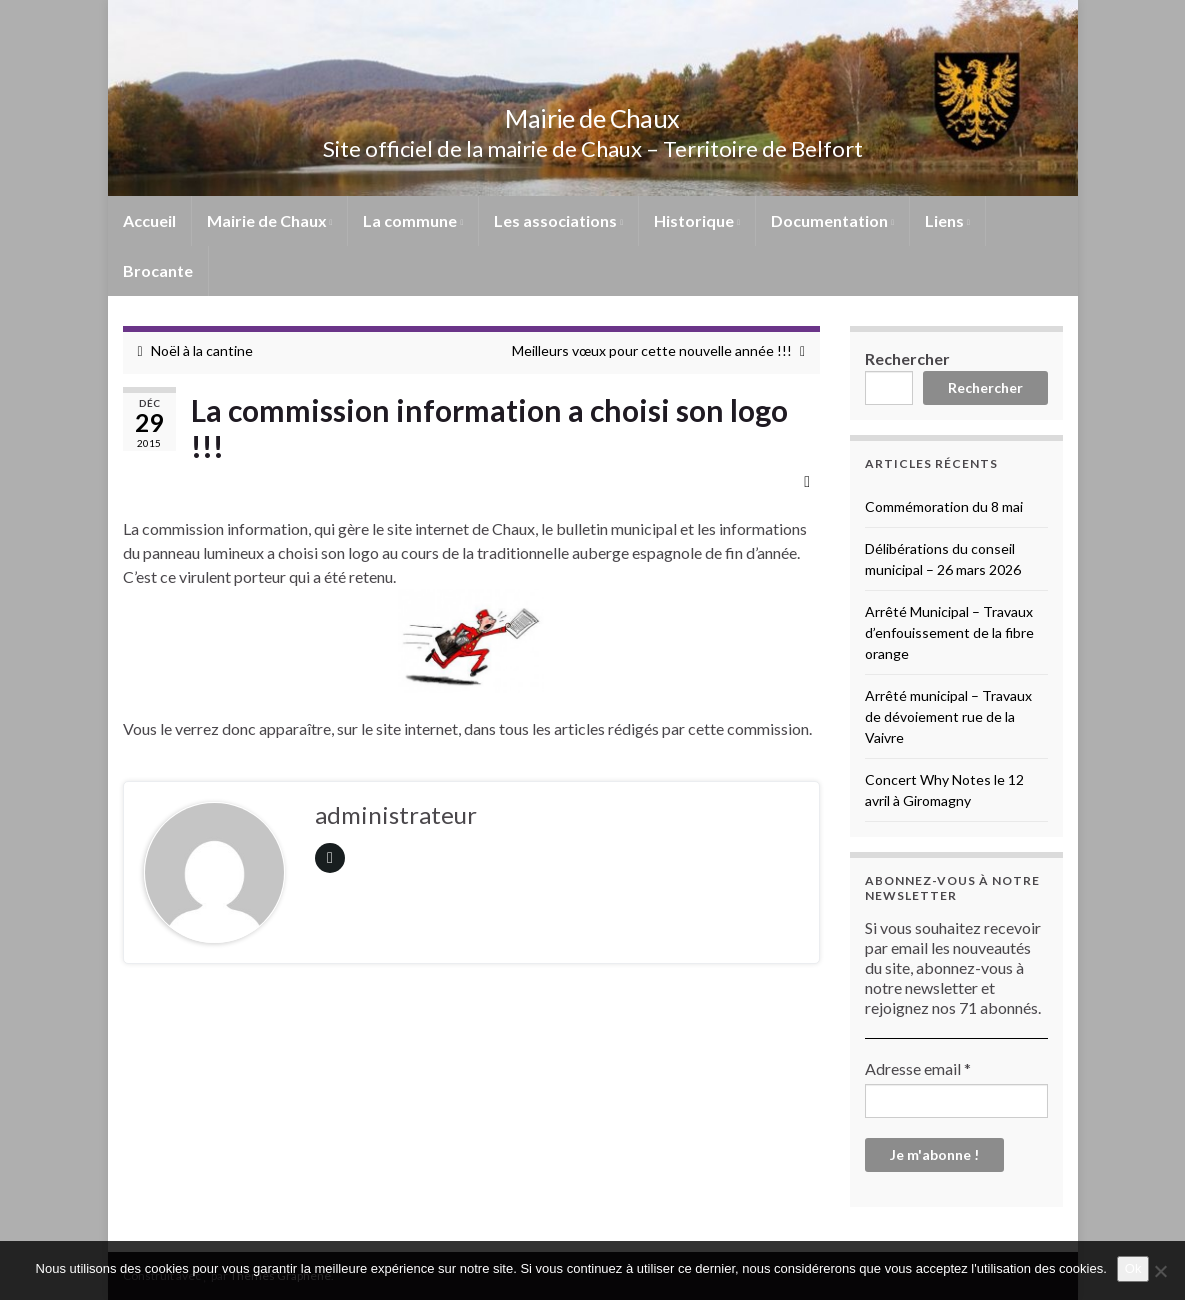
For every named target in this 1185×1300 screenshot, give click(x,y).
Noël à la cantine (202, 350)
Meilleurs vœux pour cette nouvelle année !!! (652, 350)
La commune (413, 220)
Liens (947, 220)
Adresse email (918, 1068)
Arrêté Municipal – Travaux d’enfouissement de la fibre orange (949, 632)
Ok (1133, 1268)
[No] (1160, 1271)
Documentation (832, 220)
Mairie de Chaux (593, 115)
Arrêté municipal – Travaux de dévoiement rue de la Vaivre (948, 716)
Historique (697, 220)
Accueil (149, 220)
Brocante (158, 270)
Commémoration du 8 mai (944, 506)
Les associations (558, 220)
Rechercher (907, 358)
